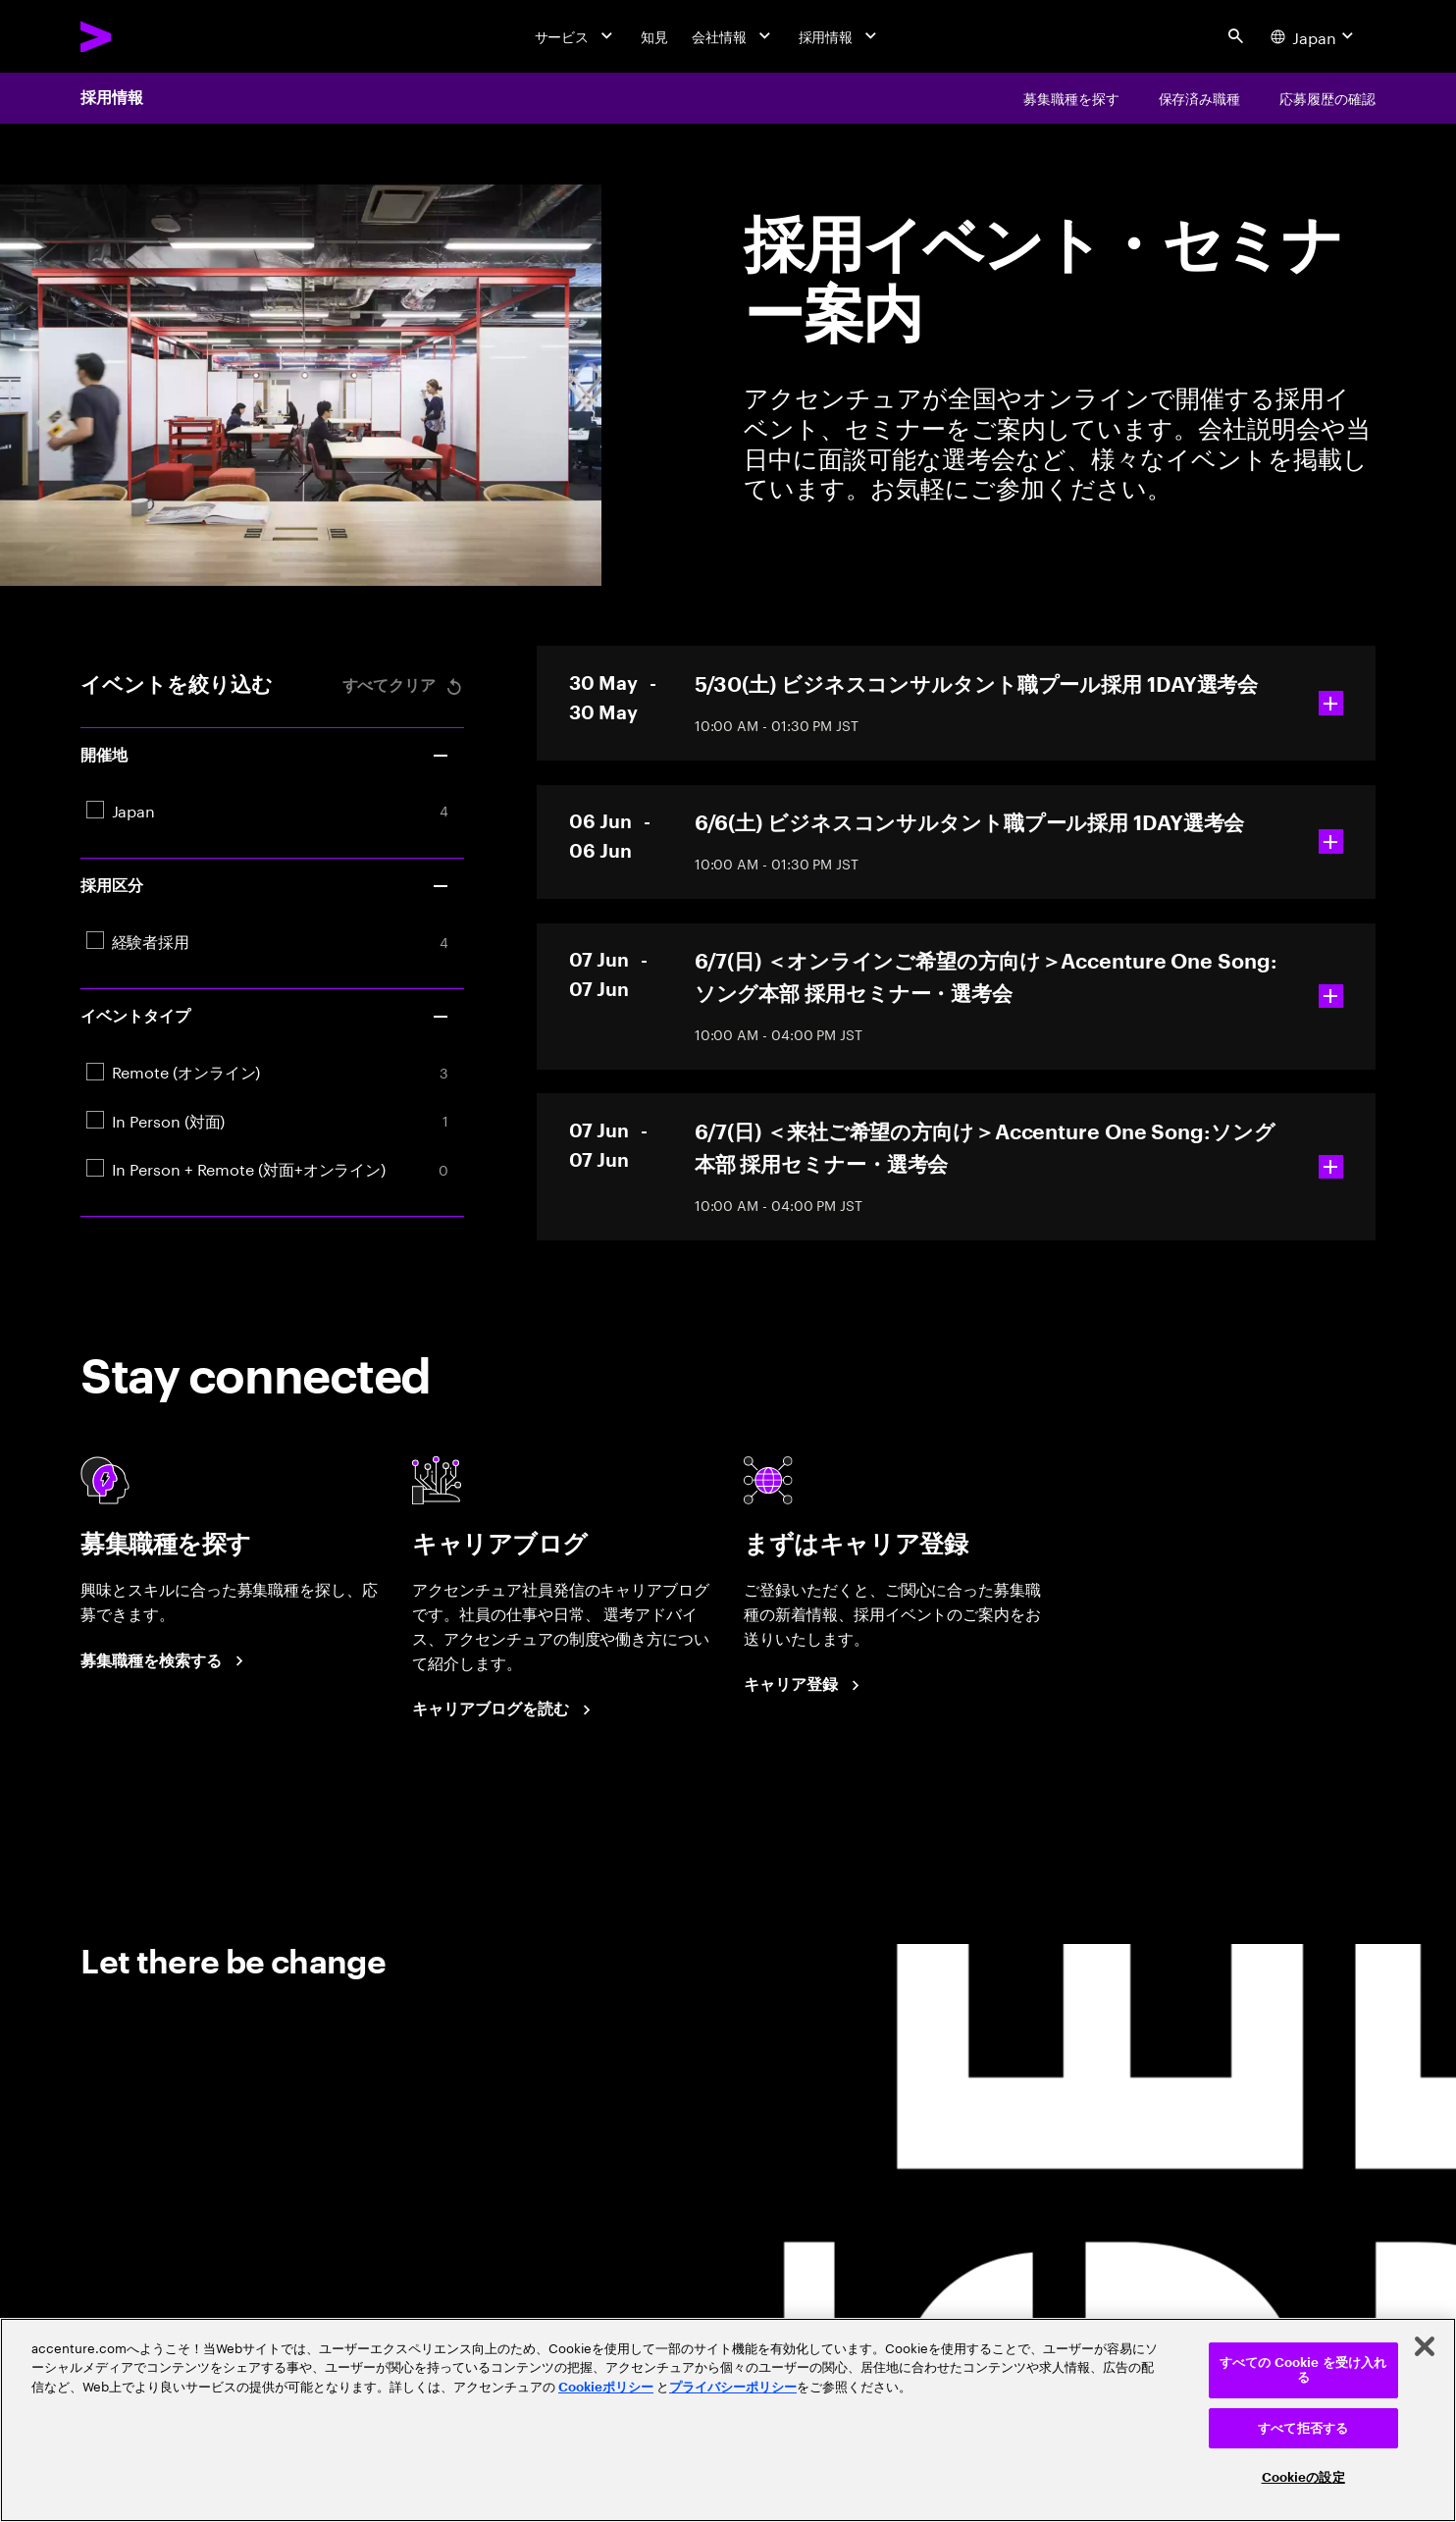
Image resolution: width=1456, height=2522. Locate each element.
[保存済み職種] (1200, 98)
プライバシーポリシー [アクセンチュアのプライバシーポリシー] (733, 2387)
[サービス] (576, 36)
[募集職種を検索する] (164, 1661)
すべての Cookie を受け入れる (1303, 2370)
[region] (728, 2420)
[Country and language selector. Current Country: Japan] (1315, 36)
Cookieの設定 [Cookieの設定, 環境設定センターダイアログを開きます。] (1303, 2477)
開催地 (265, 755)
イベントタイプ (265, 1016)
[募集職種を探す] (1071, 98)
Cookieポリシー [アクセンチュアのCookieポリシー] (605, 2387)
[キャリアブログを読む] (504, 1710)
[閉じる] (1424, 2346)
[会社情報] (733, 36)
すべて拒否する (1303, 2428)
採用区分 (265, 886)
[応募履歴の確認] (1327, 98)
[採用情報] (840, 36)
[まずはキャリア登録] (804, 1685)
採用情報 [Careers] (111, 98)
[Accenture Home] (142, 37)
